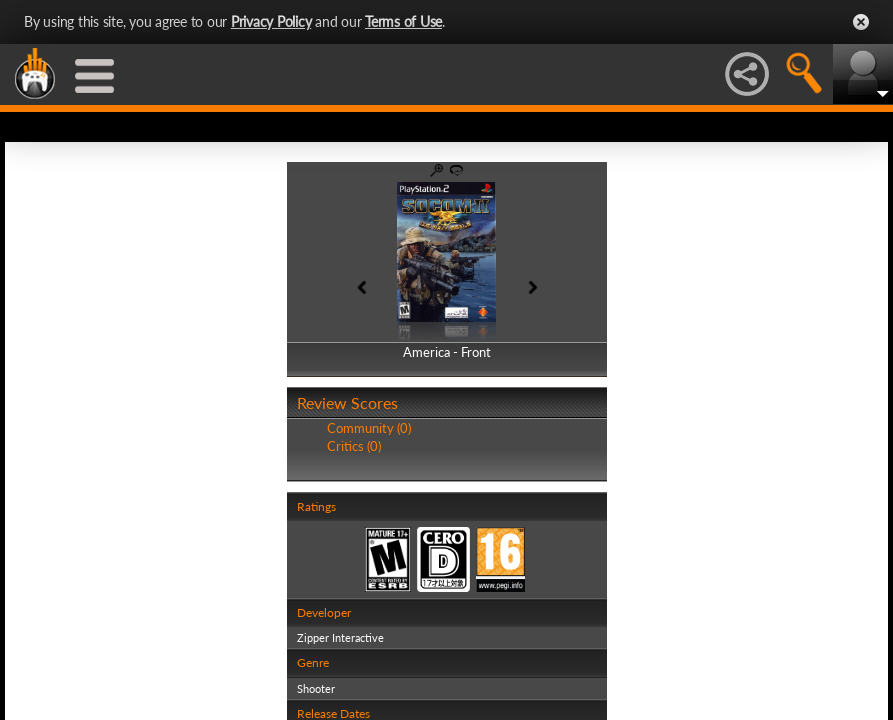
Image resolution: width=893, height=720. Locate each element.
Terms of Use (403, 21)
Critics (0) (354, 446)
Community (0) (369, 428)
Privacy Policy (271, 21)
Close (861, 22)
